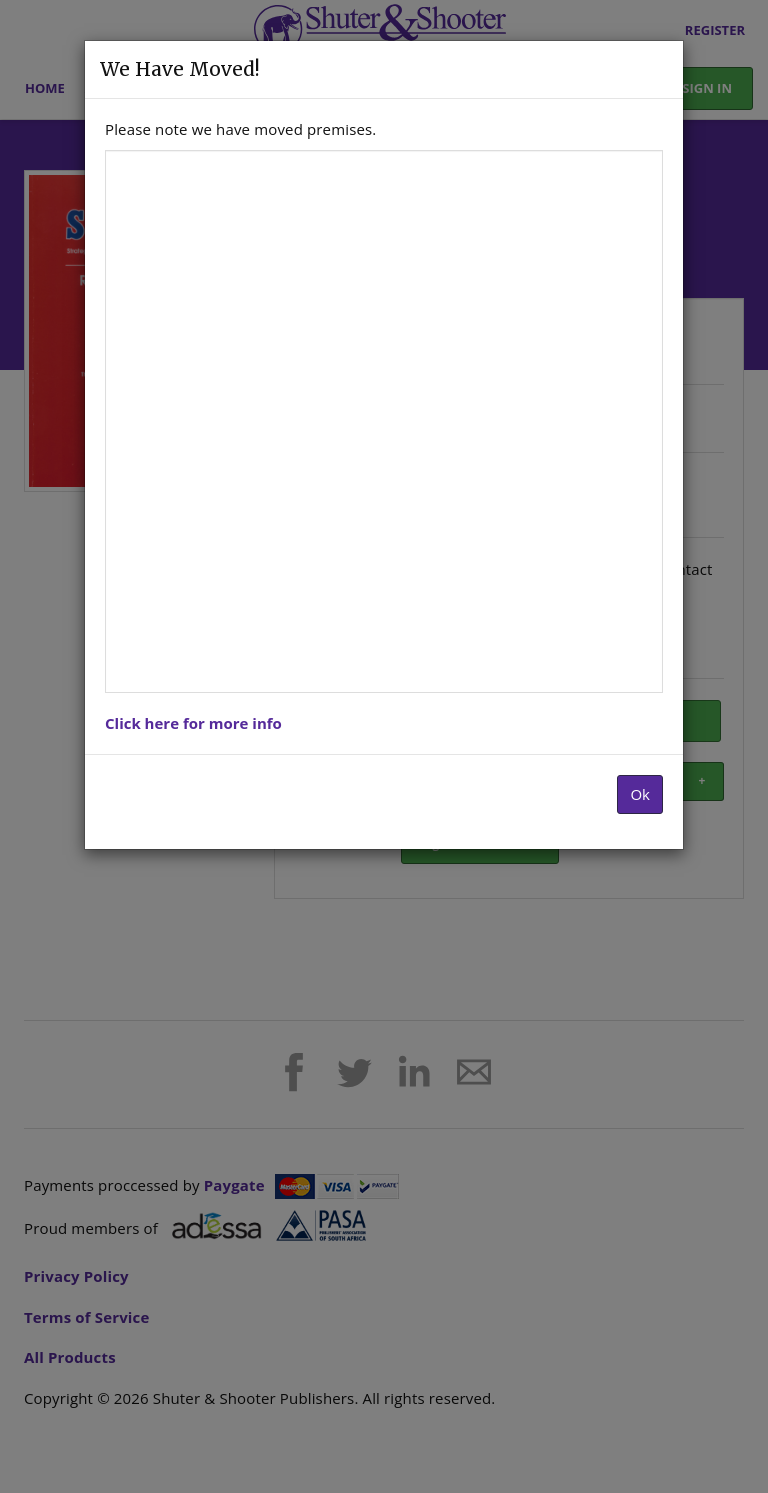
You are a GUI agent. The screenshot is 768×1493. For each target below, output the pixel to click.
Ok (640, 794)
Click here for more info (193, 723)
